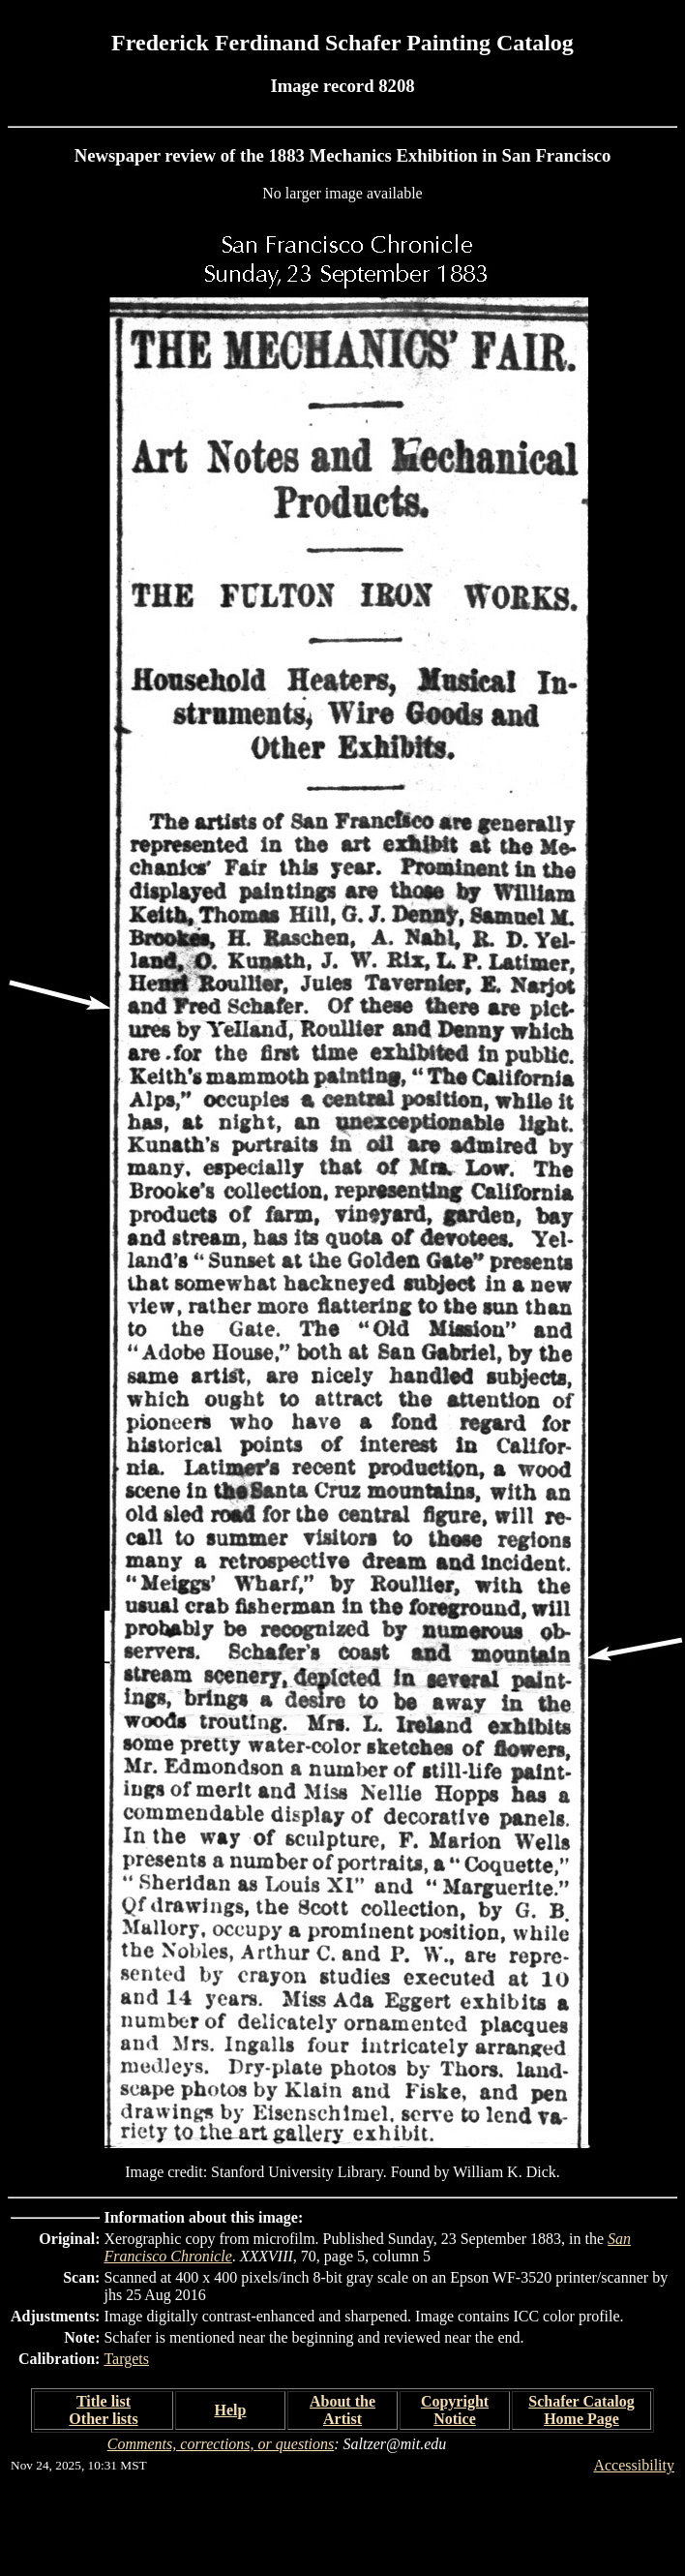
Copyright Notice (455, 2410)
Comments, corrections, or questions (221, 2444)
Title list (103, 2401)
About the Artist (342, 2410)
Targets (126, 2358)
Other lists (103, 2418)
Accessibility (633, 2465)
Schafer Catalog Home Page (581, 2410)
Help (231, 2410)
